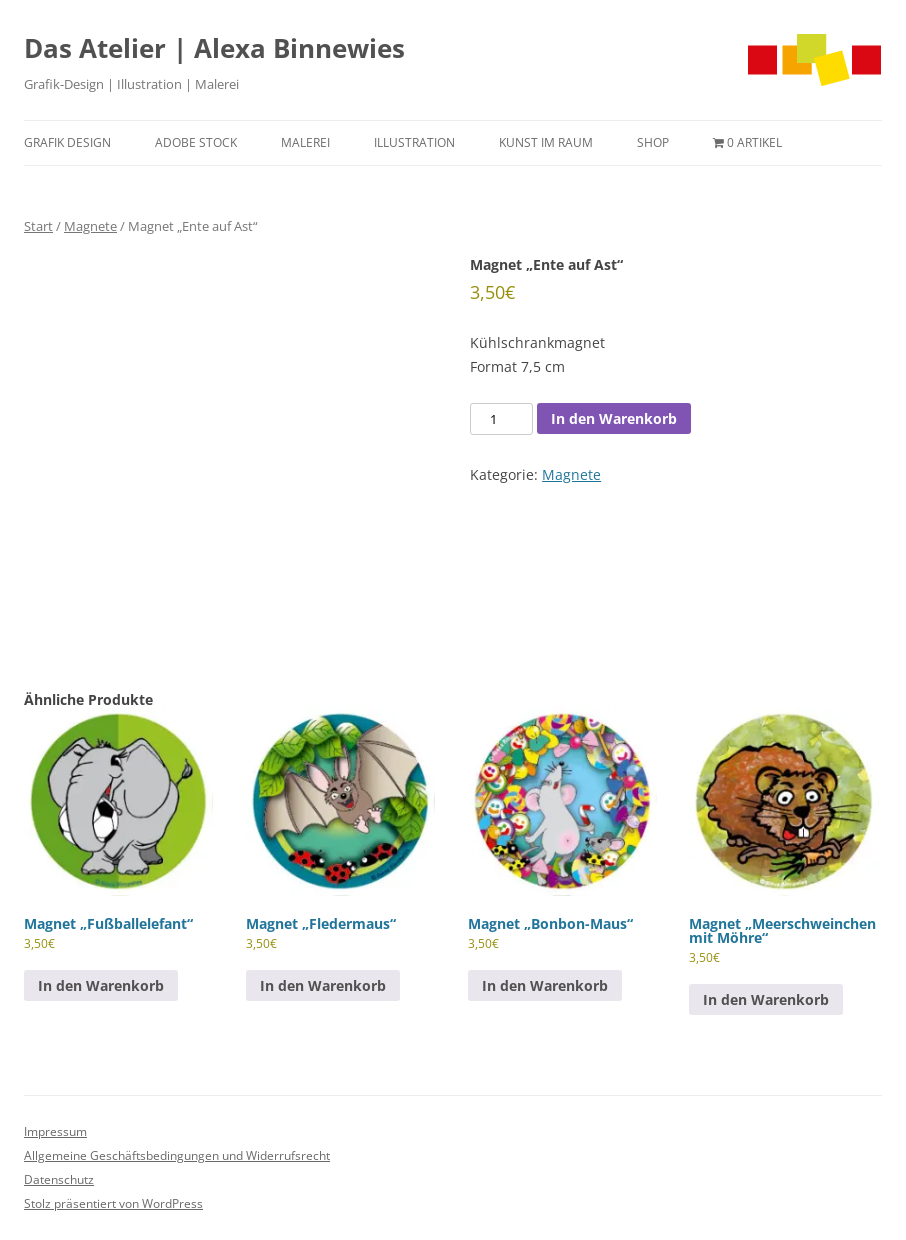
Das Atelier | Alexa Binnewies (214, 48)
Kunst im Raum (546, 142)
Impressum (55, 1131)
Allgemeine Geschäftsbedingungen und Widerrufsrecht (177, 1155)
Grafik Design (67, 142)
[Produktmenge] (501, 419)
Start (38, 226)
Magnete (90, 226)
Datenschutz (59, 1179)
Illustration (414, 142)
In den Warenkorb (614, 418)
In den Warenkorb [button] (101, 985)
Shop (653, 142)
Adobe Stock (196, 142)
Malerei (305, 142)
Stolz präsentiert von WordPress (113, 1203)
